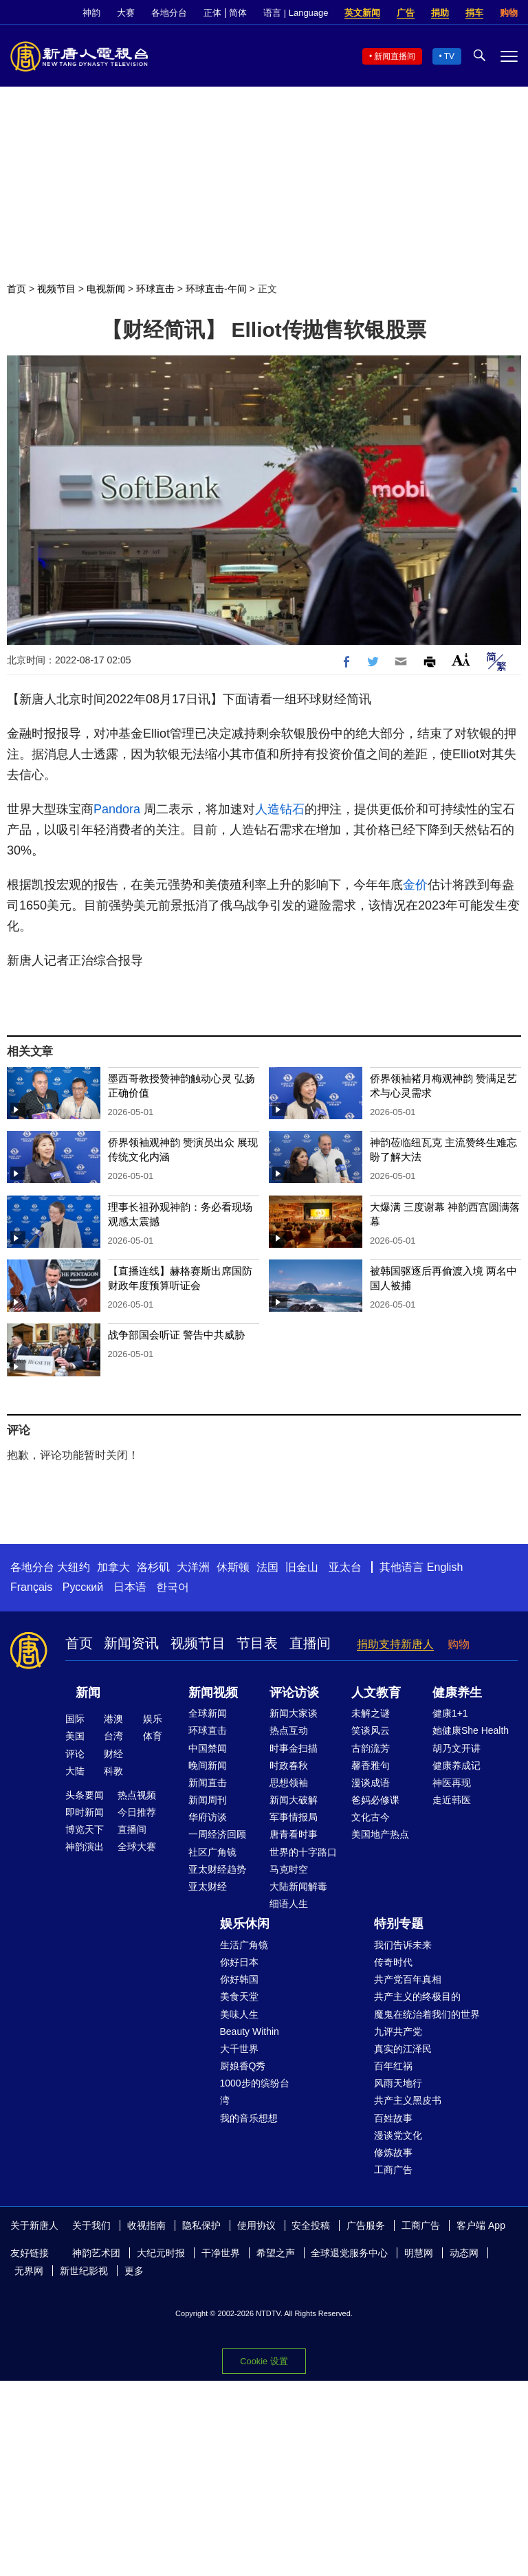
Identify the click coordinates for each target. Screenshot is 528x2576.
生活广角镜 (244, 1944)
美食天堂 (239, 1996)
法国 (267, 1567)
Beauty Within (249, 2031)
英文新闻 (362, 13)
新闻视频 (213, 1692)
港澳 (113, 1718)
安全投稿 (311, 2225)
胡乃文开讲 (456, 1748)
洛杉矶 (153, 1567)
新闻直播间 (394, 56)
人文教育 (376, 1692)
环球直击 (155, 288)
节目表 (257, 1643)
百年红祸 (393, 2065)
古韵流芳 (370, 1748)
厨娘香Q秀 (243, 2065)
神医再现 (451, 1782)
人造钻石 (280, 809)
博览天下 (84, 1829)
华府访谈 (207, 1817)
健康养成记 (456, 1765)
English (445, 1567)
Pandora (117, 809)
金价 (415, 885)
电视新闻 (106, 288)
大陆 (75, 1770)
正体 (212, 13)
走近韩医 (451, 1799)
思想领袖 (289, 1782)
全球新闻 (207, 1713)
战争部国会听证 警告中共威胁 (176, 1335)
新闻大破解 (294, 1799)
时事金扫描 (294, 1748)
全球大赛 (137, 1846)
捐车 (474, 13)
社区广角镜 (212, 1852)
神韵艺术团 (96, 2252)
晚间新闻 (207, 1765)
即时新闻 (84, 1812)
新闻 (88, 1692)
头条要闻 (84, 1795)
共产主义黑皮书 (407, 2100)
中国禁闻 (207, 1748)
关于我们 (91, 2225)
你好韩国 (239, 1979)
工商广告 (393, 2169)
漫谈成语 (370, 1782)
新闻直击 (207, 1782)
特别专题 (399, 1923)
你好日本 (239, 1962)
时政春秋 (289, 1765)
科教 (113, 1770)
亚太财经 (207, 1886)
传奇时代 (393, 1962)
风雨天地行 (398, 2083)
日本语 (129, 1587)
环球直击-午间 (216, 288)
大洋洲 (193, 1567)
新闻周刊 (207, 1799)
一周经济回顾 (217, 1834)
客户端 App (480, 2225)
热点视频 (137, 1795)
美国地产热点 (380, 1834)
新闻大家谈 (294, 1713)
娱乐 (152, 1718)
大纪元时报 (161, 2252)
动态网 (464, 2252)
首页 (16, 288)
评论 (75, 1753)
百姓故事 (393, 2118)
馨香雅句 (370, 1765)
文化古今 (370, 1817)
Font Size (461, 659)
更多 (134, 2270)
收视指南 (146, 2225)
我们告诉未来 (403, 1944)
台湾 (113, 1735)
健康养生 (457, 1692)
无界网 (28, 2270)
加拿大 (113, 1567)
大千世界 (239, 2048)
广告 (406, 13)
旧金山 (301, 1567)
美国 (75, 1735)
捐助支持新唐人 (395, 1644)
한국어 (172, 1587)
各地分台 (169, 13)
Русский (83, 1587)
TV (449, 56)
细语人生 (289, 1903)
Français (31, 1587)
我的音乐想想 (249, 2118)
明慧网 (418, 2252)
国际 (75, 1718)
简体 (238, 13)
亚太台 (345, 1567)
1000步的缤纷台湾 (254, 2092)
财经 (113, 1753)
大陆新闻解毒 (298, 1886)
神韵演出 (84, 1846)
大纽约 (73, 1567)
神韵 (91, 13)
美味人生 (239, 2014)
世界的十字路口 (303, 1852)
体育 (152, 1735)
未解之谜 (370, 1713)
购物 (509, 13)
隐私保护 (201, 2225)
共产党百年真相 (407, 1979)
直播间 (310, 1643)
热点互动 (289, 1730)
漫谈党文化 (398, 2135)
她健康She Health (470, 1730)
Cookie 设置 (263, 2361)
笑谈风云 (370, 1730)
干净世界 (220, 2252)
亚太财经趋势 (217, 1869)
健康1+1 (450, 1713)
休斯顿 (233, 1567)
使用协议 (256, 2225)
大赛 (126, 13)
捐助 (440, 13)
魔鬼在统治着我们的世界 (427, 2014)
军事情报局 (294, 1817)
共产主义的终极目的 (417, 1996)
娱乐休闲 (245, 1923)
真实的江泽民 (403, 2048)
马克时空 (289, 1869)
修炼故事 (393, 2152)
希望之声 (275, 2252)
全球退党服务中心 (349, 2252)
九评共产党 (398, 2031)
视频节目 (56, 288)
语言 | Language (295, 13)
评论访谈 (294, 1692)
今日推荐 (137, 1812)
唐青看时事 (294, 1834)
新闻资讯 (131, 1643)
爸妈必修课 (375, 1799)
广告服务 (365, 2225)
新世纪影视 (84, 2270)
